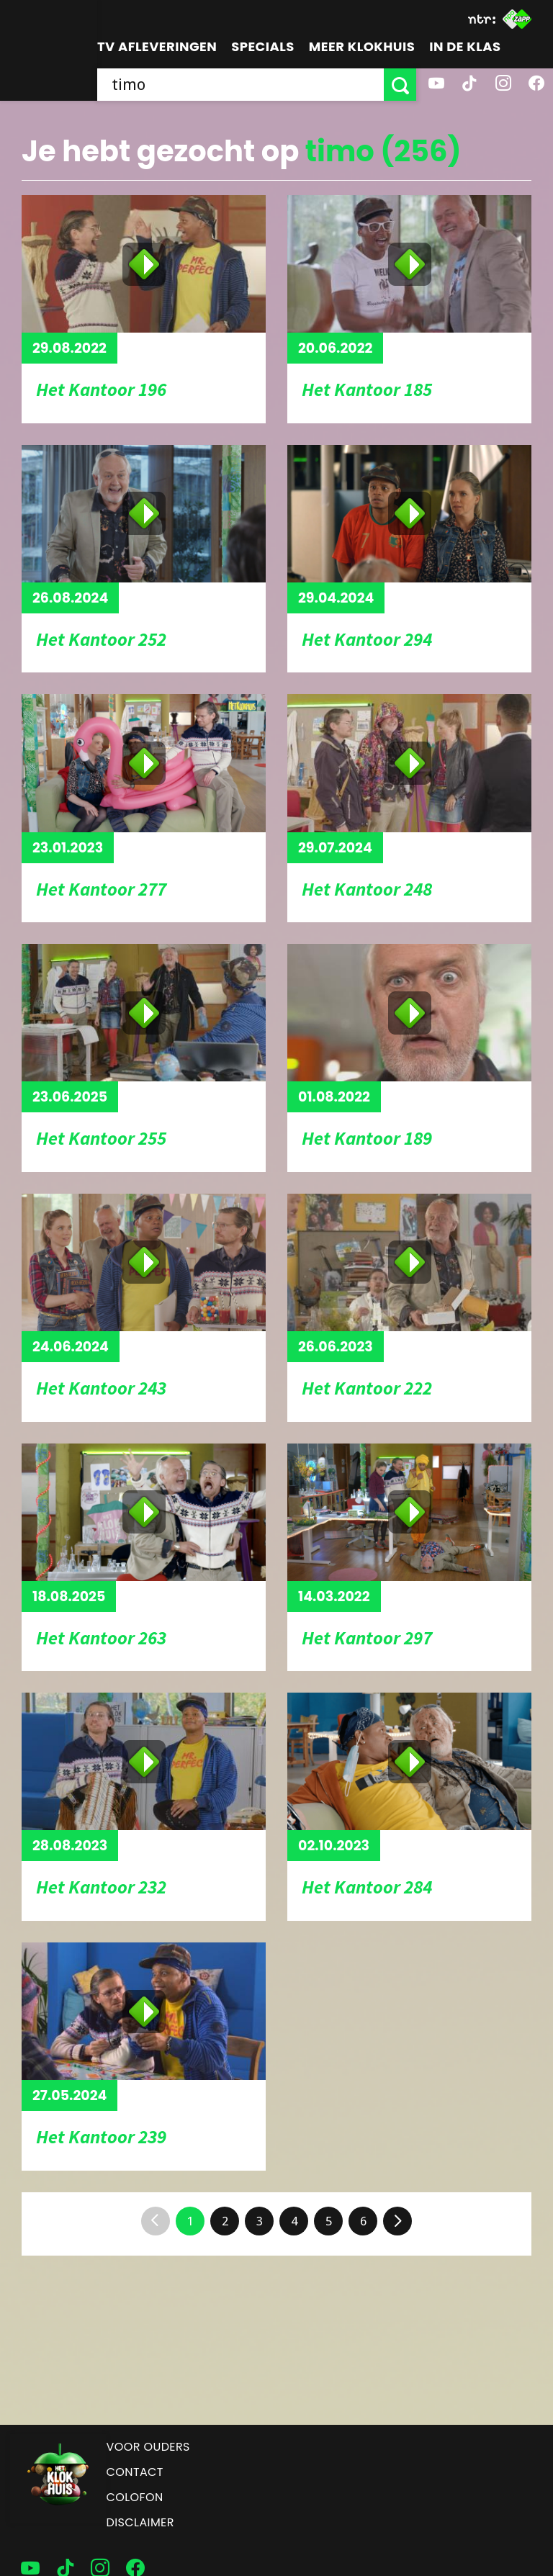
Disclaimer (140, 2522)
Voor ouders (148, 2446)
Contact (135, 2472)
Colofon (135, 2497)
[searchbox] (240, 84)
